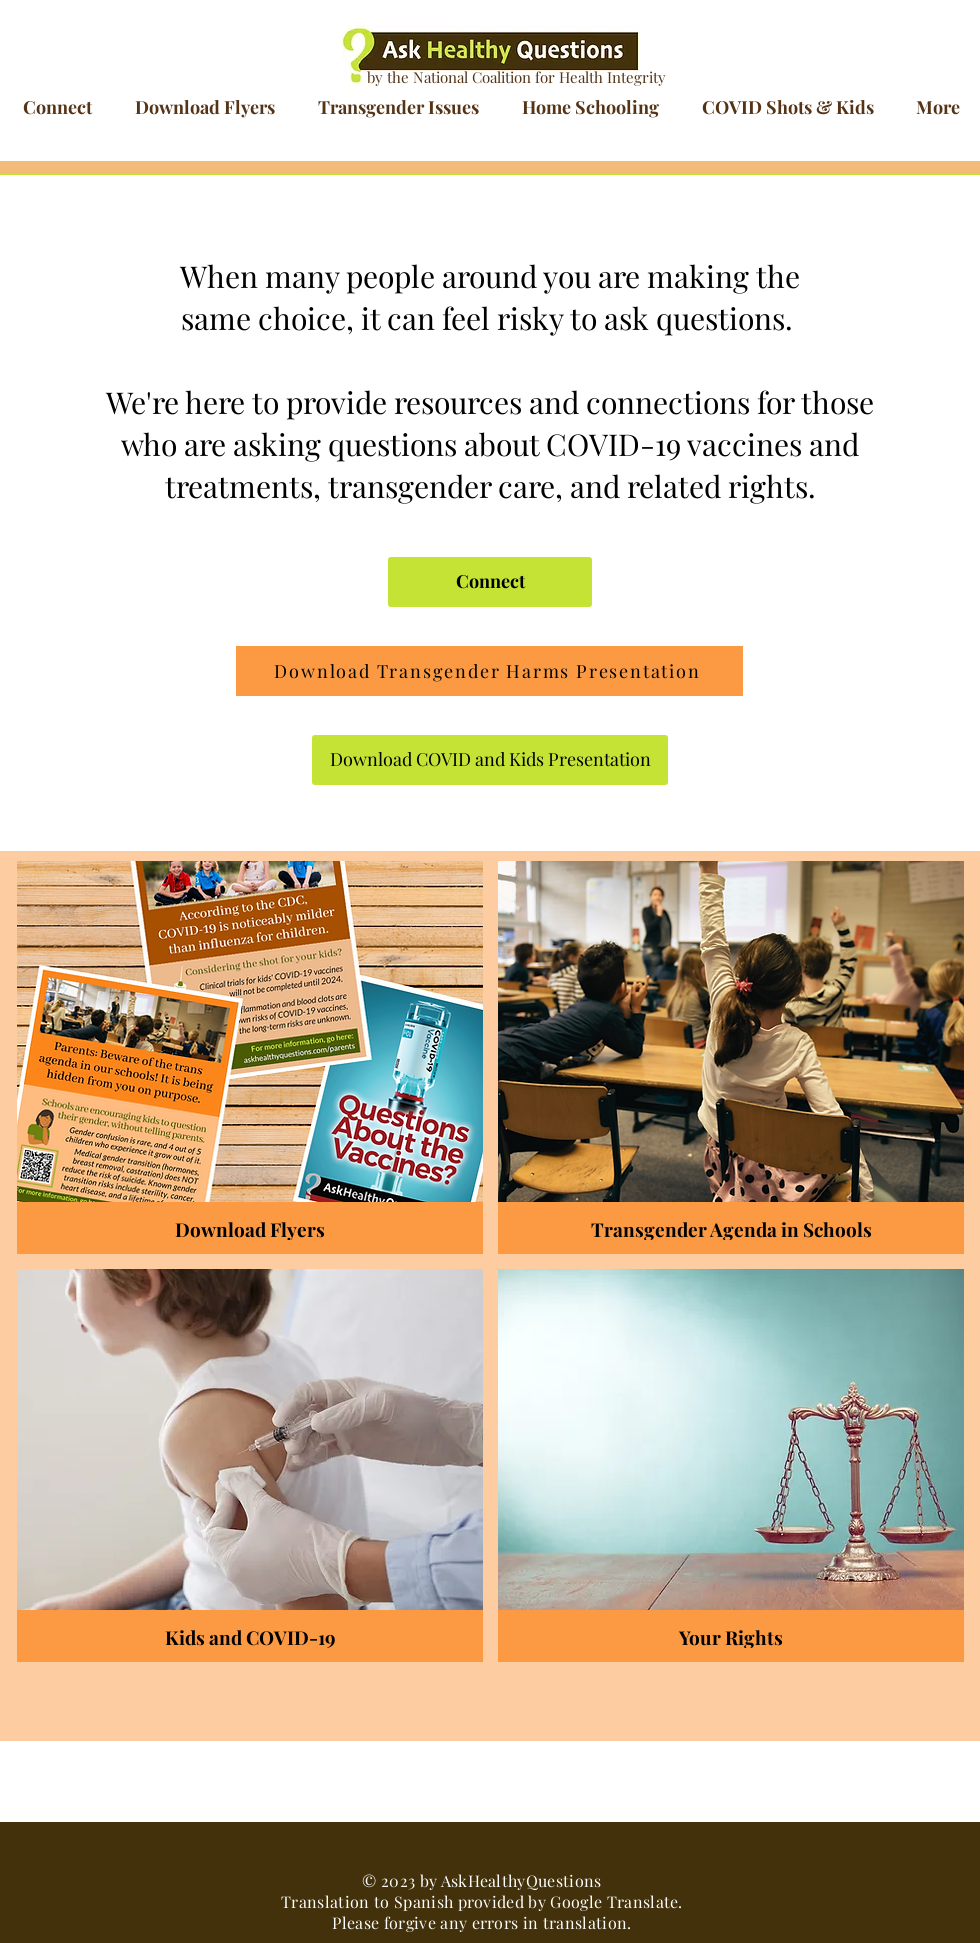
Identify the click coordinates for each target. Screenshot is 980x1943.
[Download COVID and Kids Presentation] (490, 760)
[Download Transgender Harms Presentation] (489, 671)
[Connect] (490, 582)
